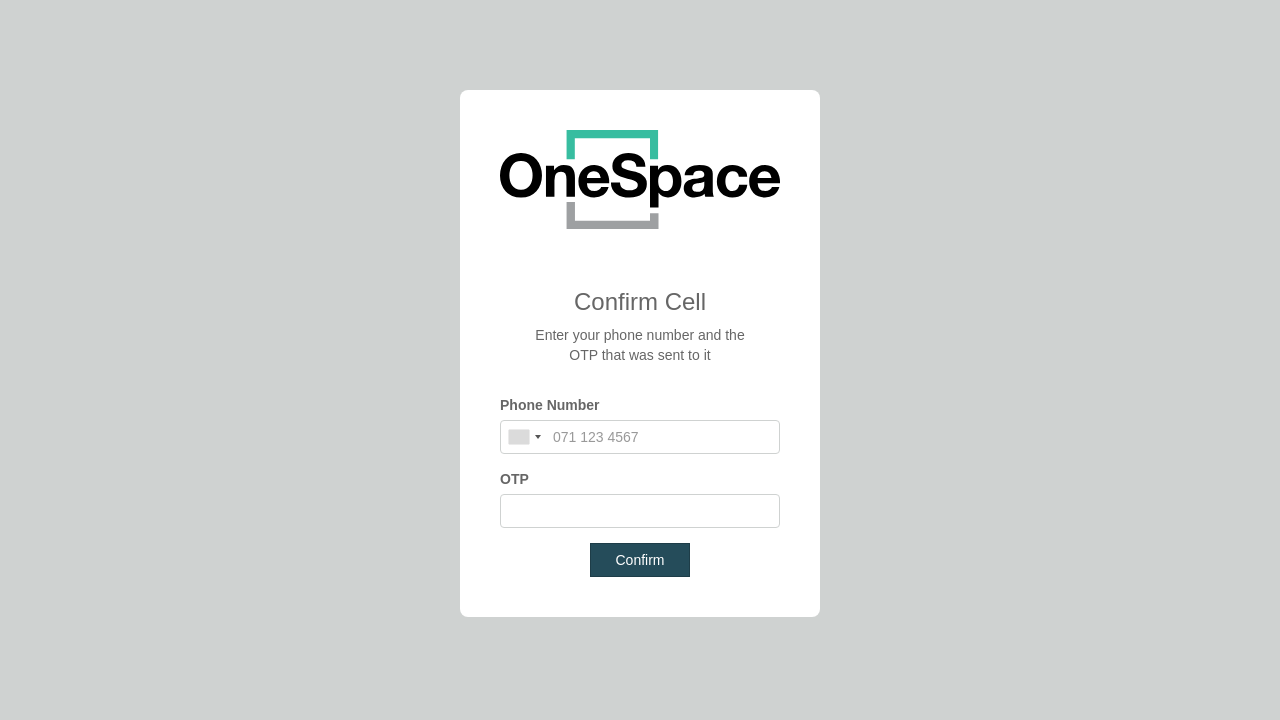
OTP (514, 479)
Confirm (639, 560)
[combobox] (524, 437)
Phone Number (550, 405)
